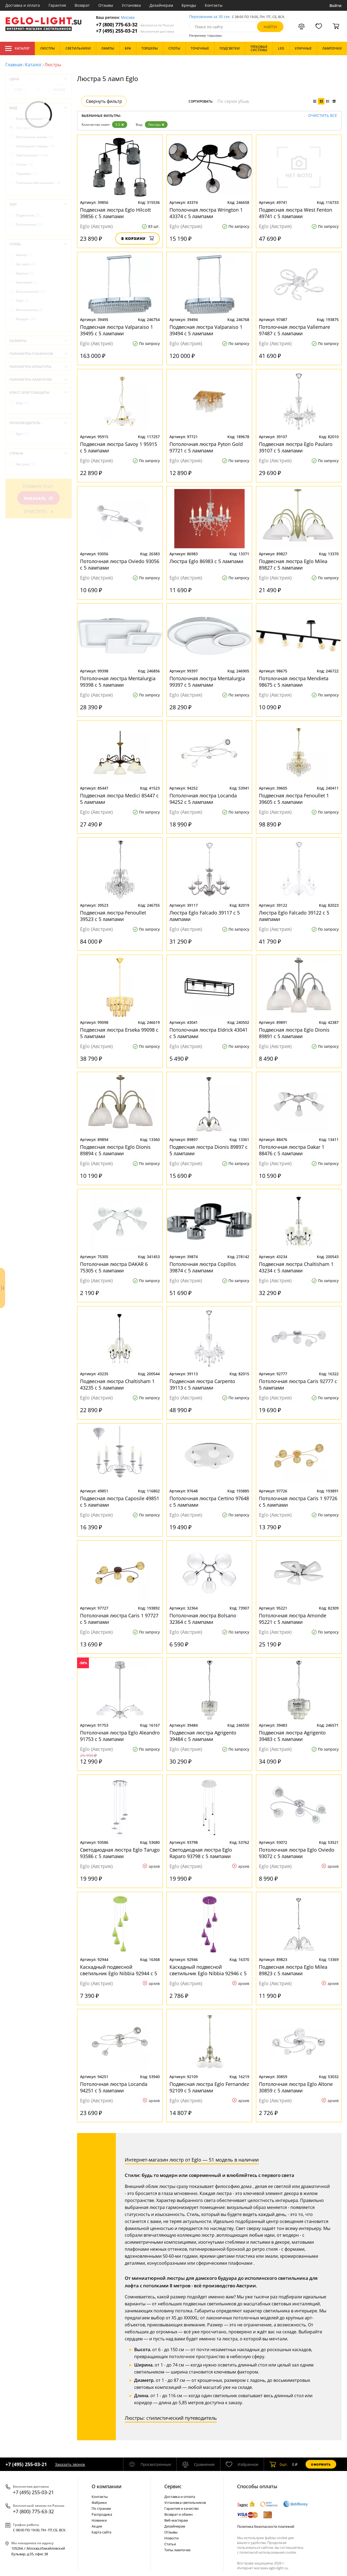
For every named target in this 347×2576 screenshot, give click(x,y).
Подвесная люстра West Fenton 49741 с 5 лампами (295, 213)
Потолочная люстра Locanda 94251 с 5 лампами (113, 2087)
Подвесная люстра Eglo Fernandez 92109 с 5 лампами (209, 2087)
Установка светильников (185, 2502)
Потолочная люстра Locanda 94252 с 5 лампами (203, 798)
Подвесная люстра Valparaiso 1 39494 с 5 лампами (205, 330)
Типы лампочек (177, 2549)
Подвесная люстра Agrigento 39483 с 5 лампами (292, 1735)
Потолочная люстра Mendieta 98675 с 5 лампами (293, 681)
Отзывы (105, 5)
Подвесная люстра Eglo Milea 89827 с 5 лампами (293, 564)
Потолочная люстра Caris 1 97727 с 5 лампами (119, 1618)
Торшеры (26, 173)
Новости (171, 2538)
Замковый (26, 282)
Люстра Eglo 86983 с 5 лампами (206, 561)
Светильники (32, 155)
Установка (131, 5)
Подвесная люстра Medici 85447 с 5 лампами (119, 798)
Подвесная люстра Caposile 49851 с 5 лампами (119, 1501)
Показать (38, 498)
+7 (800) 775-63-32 (135, 25)
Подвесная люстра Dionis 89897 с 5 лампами (208, 1150)
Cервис (173, 2486)
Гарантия (57, 5)
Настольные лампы (35, 137)
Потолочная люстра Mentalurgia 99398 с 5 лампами (117, 681)
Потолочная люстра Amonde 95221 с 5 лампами (292, 1618)
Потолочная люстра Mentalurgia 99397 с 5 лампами (207, 681)
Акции (97, 2526)
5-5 (119, 124)
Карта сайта (101, 2532)
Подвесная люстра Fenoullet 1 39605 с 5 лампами (294, 798)
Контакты (214, 5)
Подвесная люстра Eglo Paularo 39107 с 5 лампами (295, 447)
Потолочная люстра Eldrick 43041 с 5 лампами (208, 1033)
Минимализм (29, 310)
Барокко (24, 273)
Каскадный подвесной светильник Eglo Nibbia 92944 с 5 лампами (118, 1970)
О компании (107, 2486)
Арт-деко (25, 264)
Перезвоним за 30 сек (209, 17)
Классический (30, 291)
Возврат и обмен (178, 2514)
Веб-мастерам (176, 2520)
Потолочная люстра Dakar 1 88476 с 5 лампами (291, 1150)
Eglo (22, 433)
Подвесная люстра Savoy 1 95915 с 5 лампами (118, 447)
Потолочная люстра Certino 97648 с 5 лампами (209, 1501)
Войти (335, 5)
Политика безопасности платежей (265, 2526)
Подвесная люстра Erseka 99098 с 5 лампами (119, 1033)
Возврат (82, 5)
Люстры (156, 124)
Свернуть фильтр (104, 101)
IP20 (22, 403)
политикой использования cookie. (268, 2552)
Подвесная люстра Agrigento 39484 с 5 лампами (202, 1735)
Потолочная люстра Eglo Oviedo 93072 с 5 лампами (296, 1853)
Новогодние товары (35, 146)
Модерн (25, 319)
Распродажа (102, 2514)
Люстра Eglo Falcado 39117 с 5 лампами (204, 915)
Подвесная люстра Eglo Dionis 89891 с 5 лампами (294, 1033)
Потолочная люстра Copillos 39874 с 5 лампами (202, 1267)
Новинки (99, 2520)
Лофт (22, 300)
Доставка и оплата (22, 5)
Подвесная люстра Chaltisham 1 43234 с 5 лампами (296, 1267)
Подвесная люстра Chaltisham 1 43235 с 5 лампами (117, 1384)
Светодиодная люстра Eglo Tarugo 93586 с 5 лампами (120, 1853)
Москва (128, 17)
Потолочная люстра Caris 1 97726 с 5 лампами (298, 1501)
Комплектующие (32, 118)
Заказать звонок (70, 2464)
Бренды (189, 5)
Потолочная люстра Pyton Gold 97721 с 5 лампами (206, 447)
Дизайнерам (161, 5)
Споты (24, 164)
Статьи (170, 2544)
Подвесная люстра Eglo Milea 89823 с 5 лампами (293, 1970)
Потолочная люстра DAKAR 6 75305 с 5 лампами (114, 1267)
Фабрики (99, 2502)
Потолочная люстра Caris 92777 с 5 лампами (298, 1384)
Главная (13, 65)
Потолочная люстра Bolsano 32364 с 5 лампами (202, 1618)
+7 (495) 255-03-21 (135, 31)
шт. (278, 2464)
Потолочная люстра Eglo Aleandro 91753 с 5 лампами (120, 1735)
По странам (101, 2508)
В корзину (137, 238)
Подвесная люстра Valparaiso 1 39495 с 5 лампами (116, 330)
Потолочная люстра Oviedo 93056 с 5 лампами (119, 564)
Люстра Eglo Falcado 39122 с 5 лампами (294, 915)
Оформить (321, 2464)
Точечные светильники (38, 182)
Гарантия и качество (181, 2508)
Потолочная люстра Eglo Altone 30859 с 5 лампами (296, 2087)
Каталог (17, 48)
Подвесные (28, 215)
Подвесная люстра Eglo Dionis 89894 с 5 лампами (115, 1150)
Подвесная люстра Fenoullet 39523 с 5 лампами (113, 915)
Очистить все (322, 115)
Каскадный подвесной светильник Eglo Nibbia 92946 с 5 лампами (208, 1970)
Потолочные (29, 224)
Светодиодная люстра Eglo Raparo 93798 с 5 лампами (200, 1853)
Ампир (23, 255)
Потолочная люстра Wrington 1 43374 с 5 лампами (206, 213)
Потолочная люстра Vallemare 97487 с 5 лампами (294, 330)
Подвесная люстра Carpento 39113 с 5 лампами (202, 1384)
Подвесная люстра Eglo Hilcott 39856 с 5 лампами (115, 213)
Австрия (26, 464)
